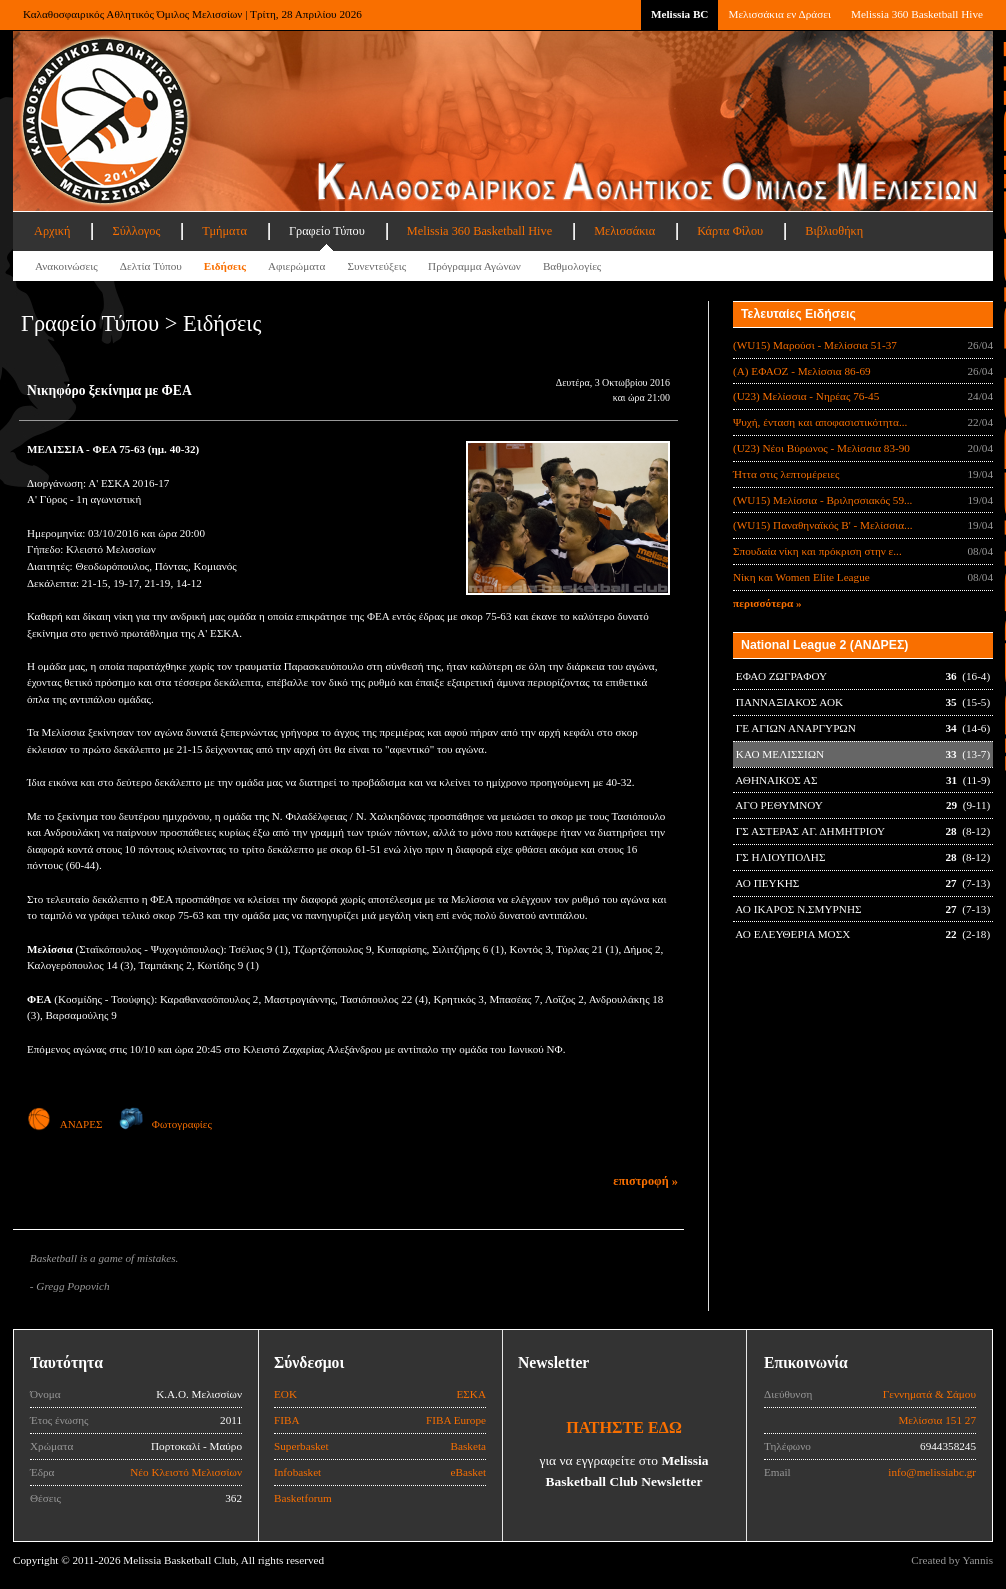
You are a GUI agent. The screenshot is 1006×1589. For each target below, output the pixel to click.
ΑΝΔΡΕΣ (64, 1124)
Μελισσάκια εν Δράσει (779, 14)
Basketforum (303, 1498)
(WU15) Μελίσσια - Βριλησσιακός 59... (822, 500)
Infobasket (297, 1472)
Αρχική (52, 231)
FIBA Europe (456, 1420)
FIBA (287, 1420)
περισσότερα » (767, 603)
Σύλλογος (136, 231)
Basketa (468, 1446)
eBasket (468, 1472)
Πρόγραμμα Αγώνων (474, 266)
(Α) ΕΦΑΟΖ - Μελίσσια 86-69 (802, 371)
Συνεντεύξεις (376, 266)
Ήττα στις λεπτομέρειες (786, 474)
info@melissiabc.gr (932, 1472)
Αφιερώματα (296, 266)
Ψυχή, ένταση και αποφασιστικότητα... (820, 422)
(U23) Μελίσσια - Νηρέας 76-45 (806, 396)
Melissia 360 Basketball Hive (917, 14)
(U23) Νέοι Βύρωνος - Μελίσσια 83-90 (821, 448)
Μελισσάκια (624, 231)
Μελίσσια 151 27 (937, 1420)
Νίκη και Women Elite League (801, 577)
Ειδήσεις (225, 266)
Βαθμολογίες (572, 266)
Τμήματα (224, 231)
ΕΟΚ (285, 1394)
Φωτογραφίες (165, 1124)
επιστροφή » (645, 1181)
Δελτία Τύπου (151, 266)
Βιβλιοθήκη (834, 231)
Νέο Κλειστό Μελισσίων (186, 1472)
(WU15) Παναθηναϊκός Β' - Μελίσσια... (823, 525)
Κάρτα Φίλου (730, 231)
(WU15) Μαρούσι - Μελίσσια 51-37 (815, 345)
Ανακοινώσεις (66, 266)
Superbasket (301, 1446)
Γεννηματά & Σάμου (929, 1394)
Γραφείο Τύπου (327, 231)
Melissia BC (680, 14)
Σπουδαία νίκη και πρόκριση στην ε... (817, 551)
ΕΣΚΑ (471, 1394)
